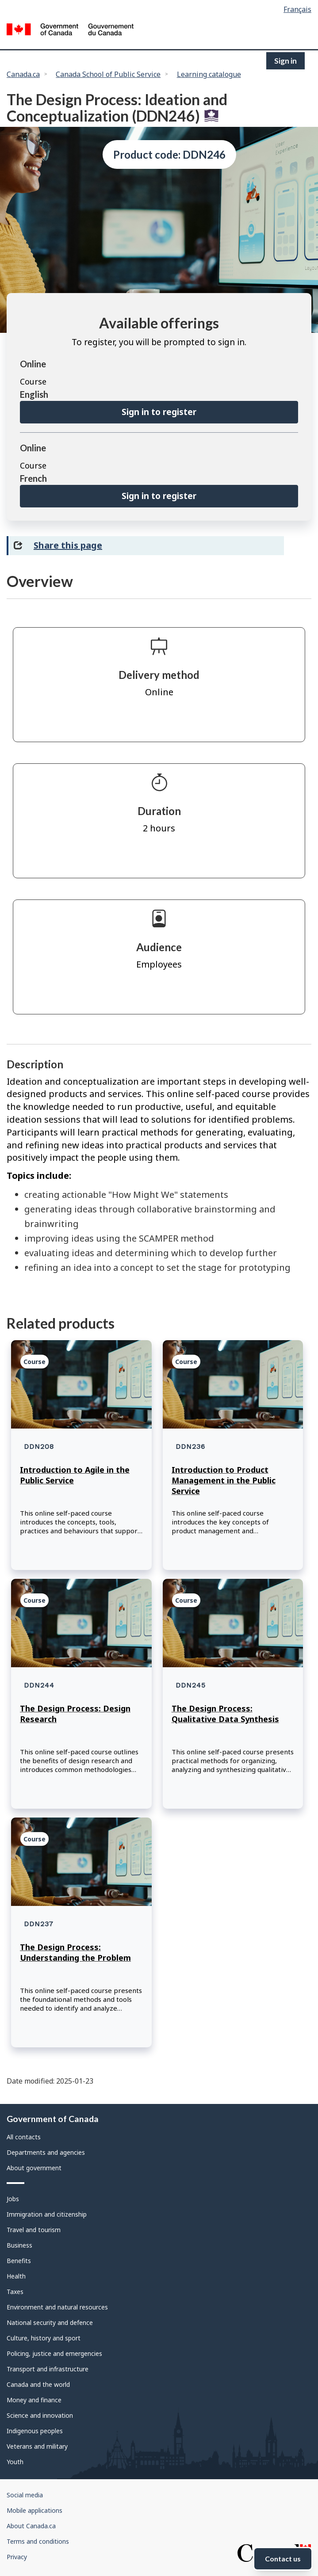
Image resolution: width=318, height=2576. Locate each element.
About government (34, 2168)
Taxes (15, 2291)
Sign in (285, 60)
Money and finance (34, 2400)
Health (16, 2276)
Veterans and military (37, 2446)
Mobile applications (34, 2510)
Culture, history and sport (43, 2338)
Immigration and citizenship (47, 2214)
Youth (15, 2462)
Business (19, 2245)
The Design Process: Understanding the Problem (75, 1952)
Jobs (13, 2199)
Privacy (17, 2557)
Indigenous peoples (35, 2431)
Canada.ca (23, 74)
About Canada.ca (31, 2526)
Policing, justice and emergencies (54, 2353)
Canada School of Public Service (108, 74)
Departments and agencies (46, 2152)
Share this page (68, 545)
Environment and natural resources (57, 2307)
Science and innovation (40, 2415)
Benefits (19, 2260)
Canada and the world (38, 2384)
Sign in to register (159, 412)
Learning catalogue (209, 74)
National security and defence (50, 2322)
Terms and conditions (38, 2541)
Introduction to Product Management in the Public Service (224, 1480)
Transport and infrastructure (47, 2369)
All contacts (24, 2137)
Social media (25, 2495)
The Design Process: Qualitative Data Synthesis (225, 1713)
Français (297, 9)
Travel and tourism (34, 2229)
